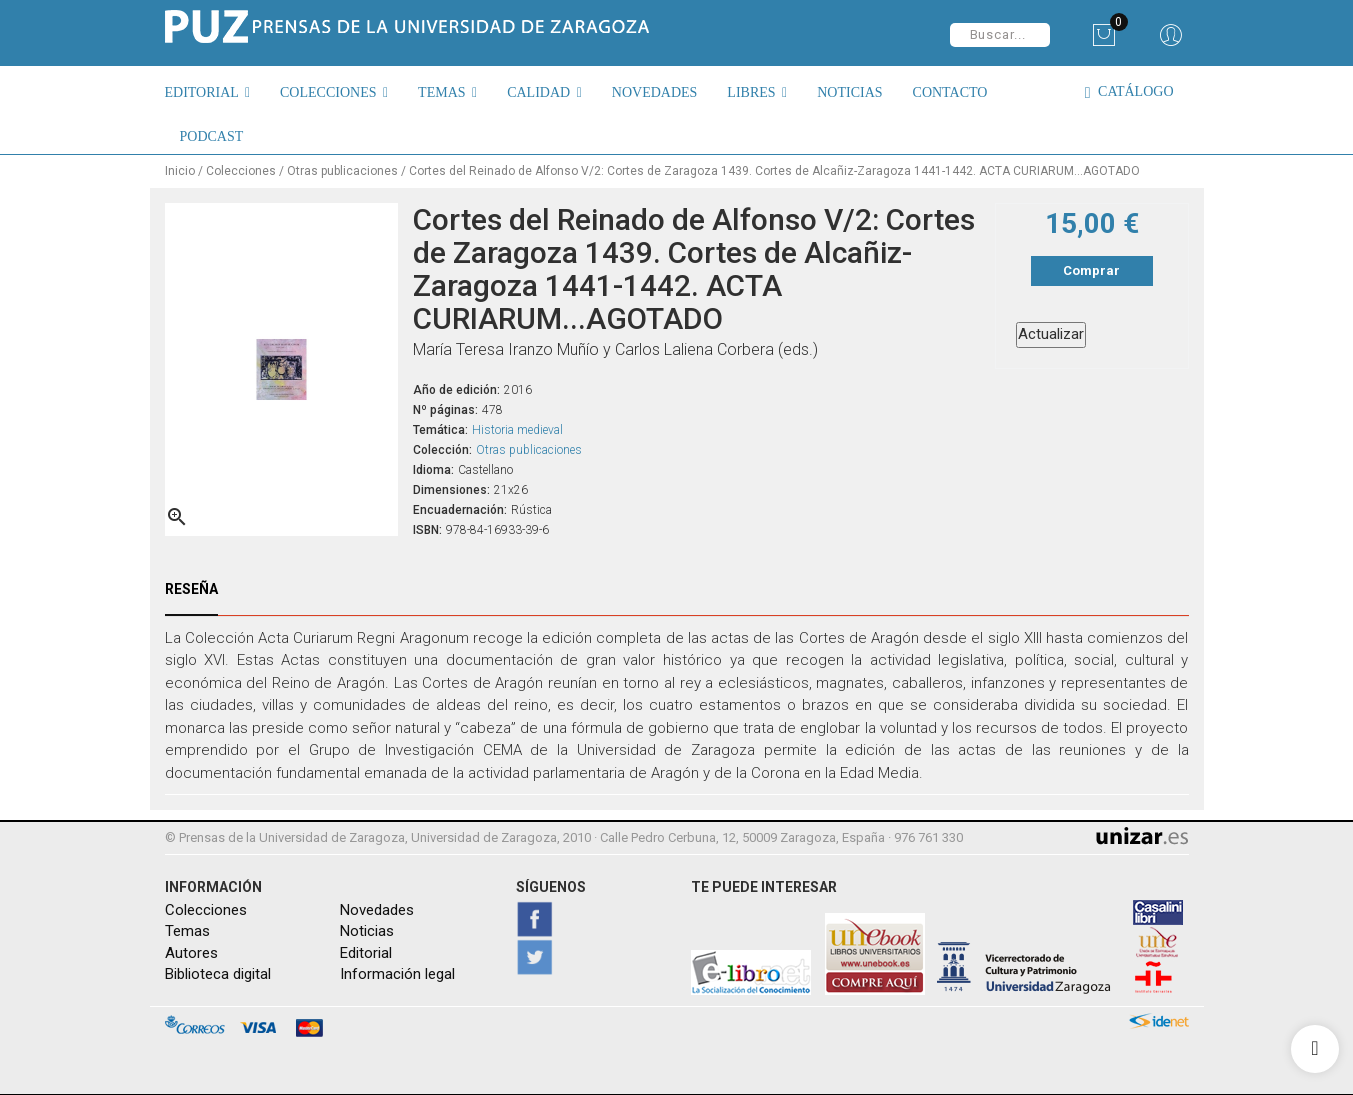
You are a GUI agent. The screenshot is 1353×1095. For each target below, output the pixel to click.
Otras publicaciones (529, 449)
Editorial (366, 953)
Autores (191, 953)
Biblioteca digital (218, 974)
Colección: (442, 449)
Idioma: (433, 469)
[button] (215, 92)
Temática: (440, 429)
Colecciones (206, 910)
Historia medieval (517, 429)
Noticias (367, 931)
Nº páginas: (445, 409)
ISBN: (427, 529)
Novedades (377, 910)
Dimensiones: (451, 489)
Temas (187, 931)
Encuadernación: (460, 509)
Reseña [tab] (191, 588)
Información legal (397, 974)
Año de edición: (456, 389)
